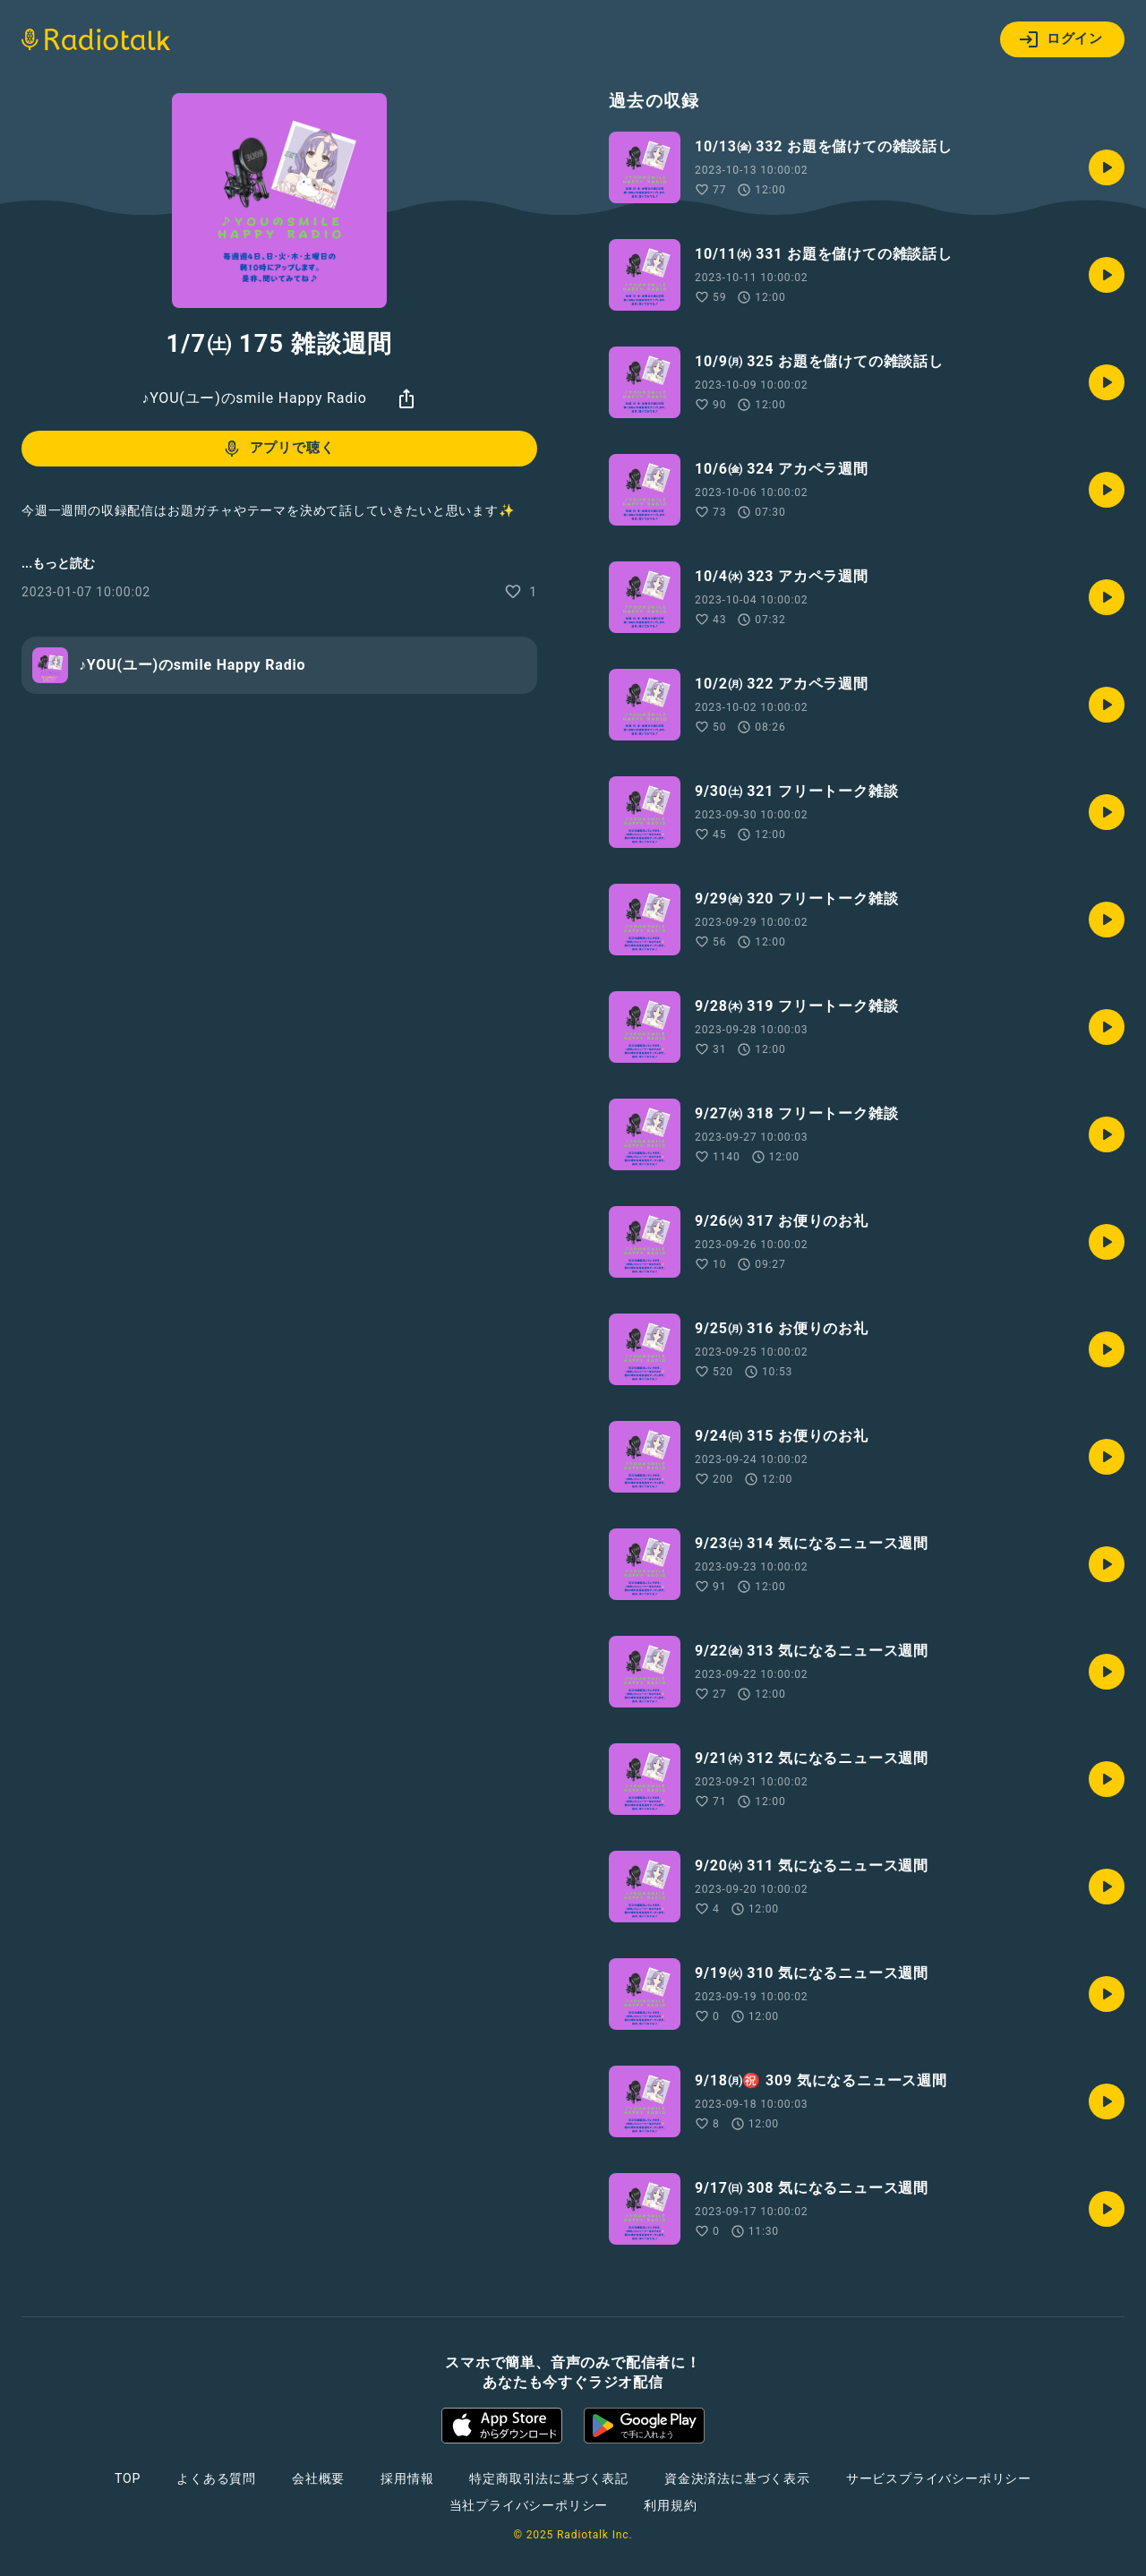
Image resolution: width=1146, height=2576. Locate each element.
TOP (128, 2478)
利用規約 (670, 2505)
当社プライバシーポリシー (529, 2505)
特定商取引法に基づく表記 (549, 2478)
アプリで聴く (278, 448)
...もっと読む (58, 563)
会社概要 (318, 2478)
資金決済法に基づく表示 (737, 2478)
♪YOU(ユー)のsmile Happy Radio (253, 398)
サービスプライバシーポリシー (938, 2478)
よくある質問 (216, 2478)
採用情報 (407, 2478)
